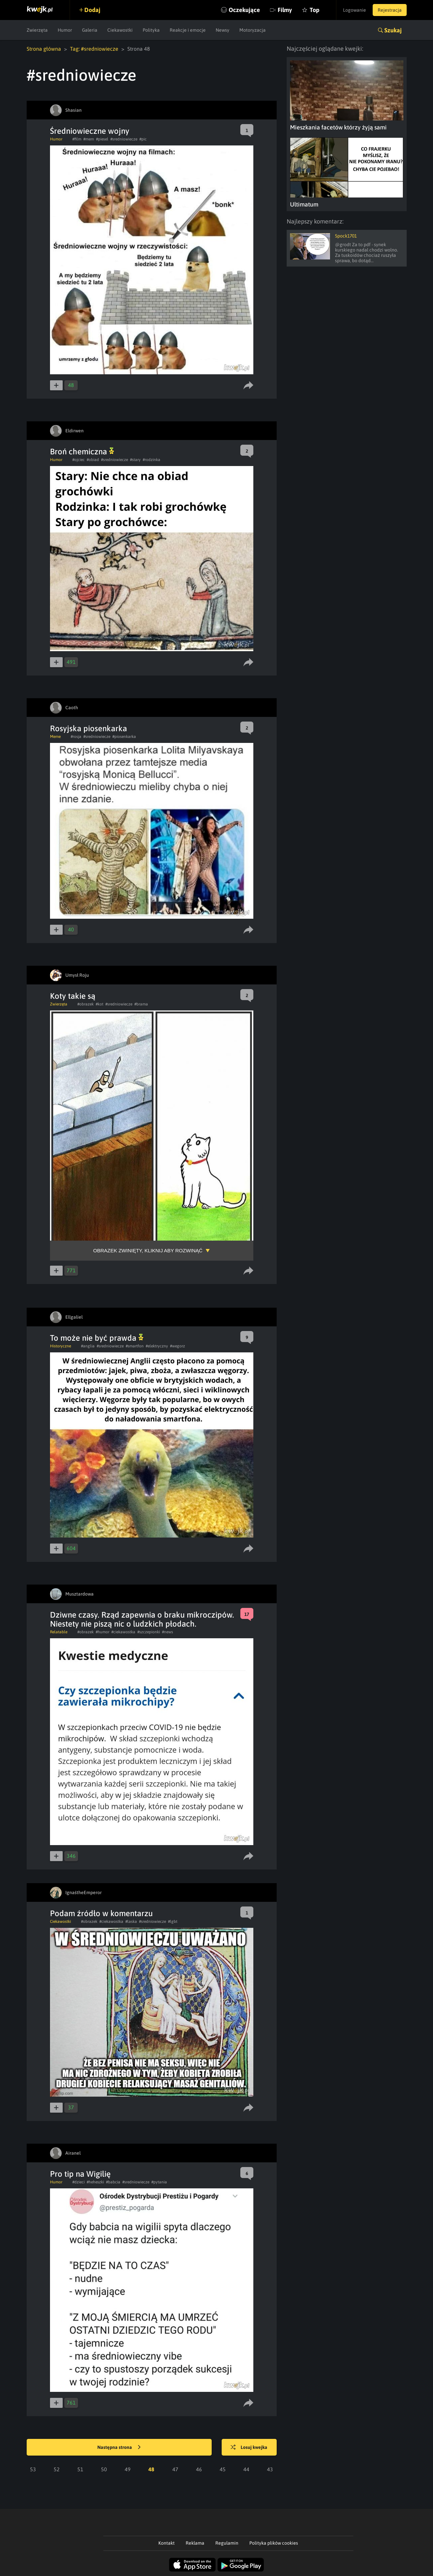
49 (128, 2469)
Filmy (285, 9)
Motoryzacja (252, 30)
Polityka (151, 30)
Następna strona (119, 2448)
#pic (143, 139)
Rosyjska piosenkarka (88, 728)
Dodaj (92, 9)
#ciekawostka (123, 1632)
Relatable (58, 1632)
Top (314, 9)
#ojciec (78, 459)
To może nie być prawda (96, 1337)
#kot (99, 1004)
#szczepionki (148, 1632)
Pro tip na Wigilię (80, 2173)
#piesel (102, 139)
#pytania (159, 2182)
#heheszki (95, 2182)
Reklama (195, 2543)
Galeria (89, 30)
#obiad (93, 459)
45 (223, 2469)
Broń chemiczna (82, 451)
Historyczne (60, 1346)
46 (199, 2469)
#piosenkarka (124, 736)
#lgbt (172, 1921)
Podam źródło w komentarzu (101, 1913)
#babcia (113, 2182)
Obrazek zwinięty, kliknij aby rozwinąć (148, 1250)
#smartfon (135, 1346)
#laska (131, 1921)
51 (80, 2469)
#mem (88, 139)
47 (175, 2469)
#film (76, 139)
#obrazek (85, 1004)
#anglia (88, 1346)
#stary (135, 459)
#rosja (76, 736)
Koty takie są (72, 995)
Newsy (222, 30)
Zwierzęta (37, 30)
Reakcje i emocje (188, 30)
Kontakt (166, 2543)
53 (33, 2469)
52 (57, 2469)
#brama (141, 1004)
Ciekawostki (120, 30)
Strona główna (44, 49)
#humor (102, 1632)
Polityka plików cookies (273, 2543)
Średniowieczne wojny (89, 130)
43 (270, 2469)
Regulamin (226, 2543)
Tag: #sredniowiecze (94, 49)
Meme (55, 736)
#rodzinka (151, 459)
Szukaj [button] (393, 30)
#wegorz (177, 1346)
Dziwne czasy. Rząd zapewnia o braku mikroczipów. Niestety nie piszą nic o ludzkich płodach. (142, 1619)
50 (104, 2469)
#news (167, 1632)
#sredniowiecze (123, 139)
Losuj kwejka (249, 2448)
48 (151, 2469)
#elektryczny (157, 1346)
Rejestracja (390, 10)
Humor (65, 30)
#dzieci (78, 2182)
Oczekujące (244, 9)
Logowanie (354, 10)
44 (246, 2469)
